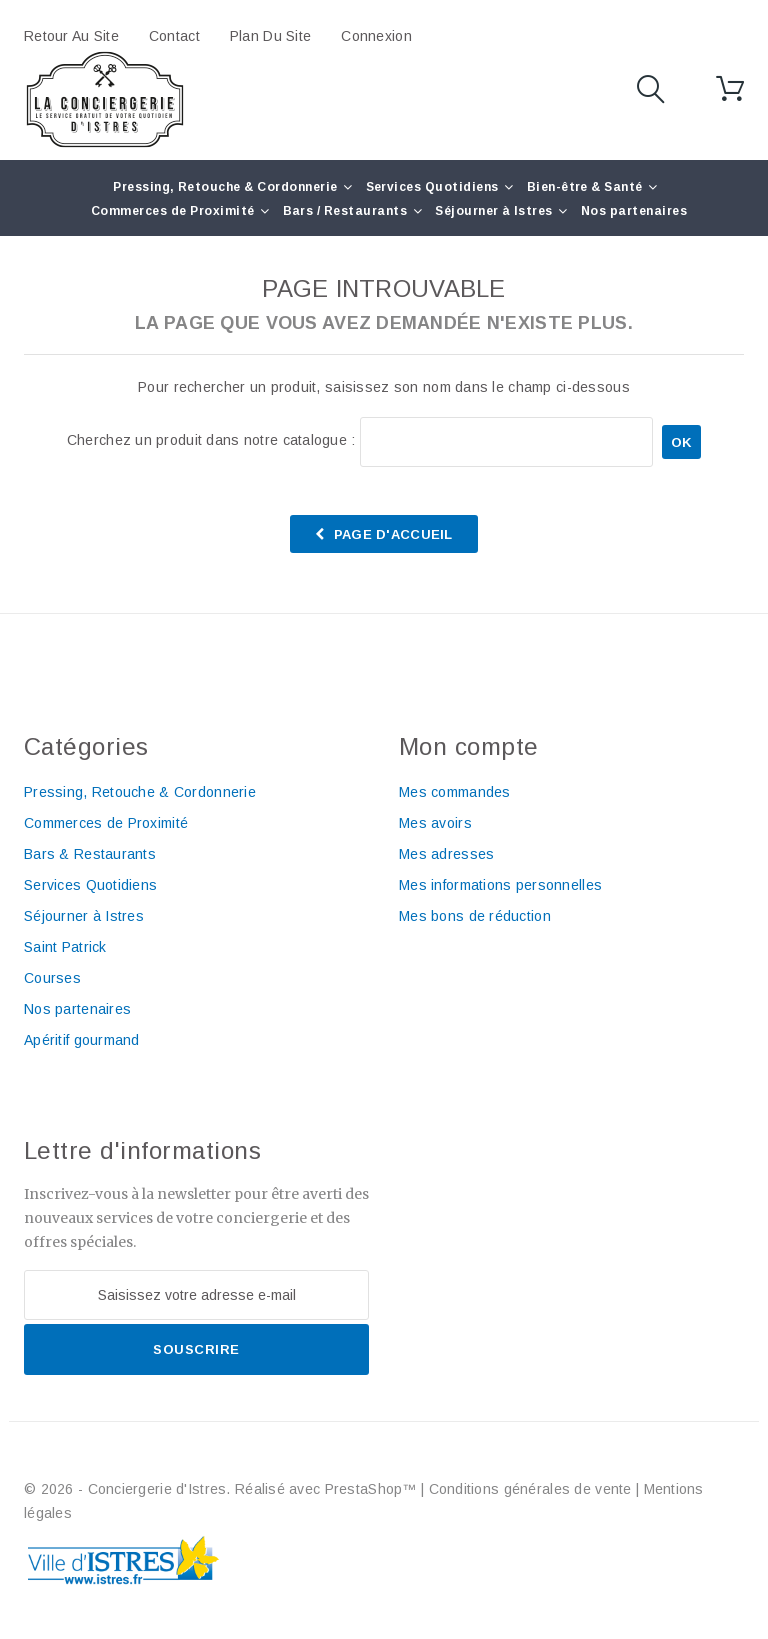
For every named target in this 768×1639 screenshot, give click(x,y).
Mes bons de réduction (475, 916)
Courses (52, 978)
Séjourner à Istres (494, 211)
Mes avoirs (435, 823)
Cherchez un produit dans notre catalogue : (211, 440)
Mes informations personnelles (500, 885)
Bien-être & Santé (585, 187)
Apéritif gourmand (82, 1040)
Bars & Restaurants (90, 854)
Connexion (376, 36)
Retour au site (71, 36)
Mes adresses (446, 854)
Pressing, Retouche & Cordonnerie (225, 187)
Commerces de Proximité (173, 211)
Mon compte (469, 746)
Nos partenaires (634, 211)
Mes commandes (455, 792)
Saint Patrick (65, 947)
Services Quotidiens (432, 187)
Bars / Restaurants (345, 211)
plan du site (270, 36)
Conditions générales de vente (530, 1489)
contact (174, 36)
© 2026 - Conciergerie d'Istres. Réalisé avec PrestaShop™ (222, 1489)
